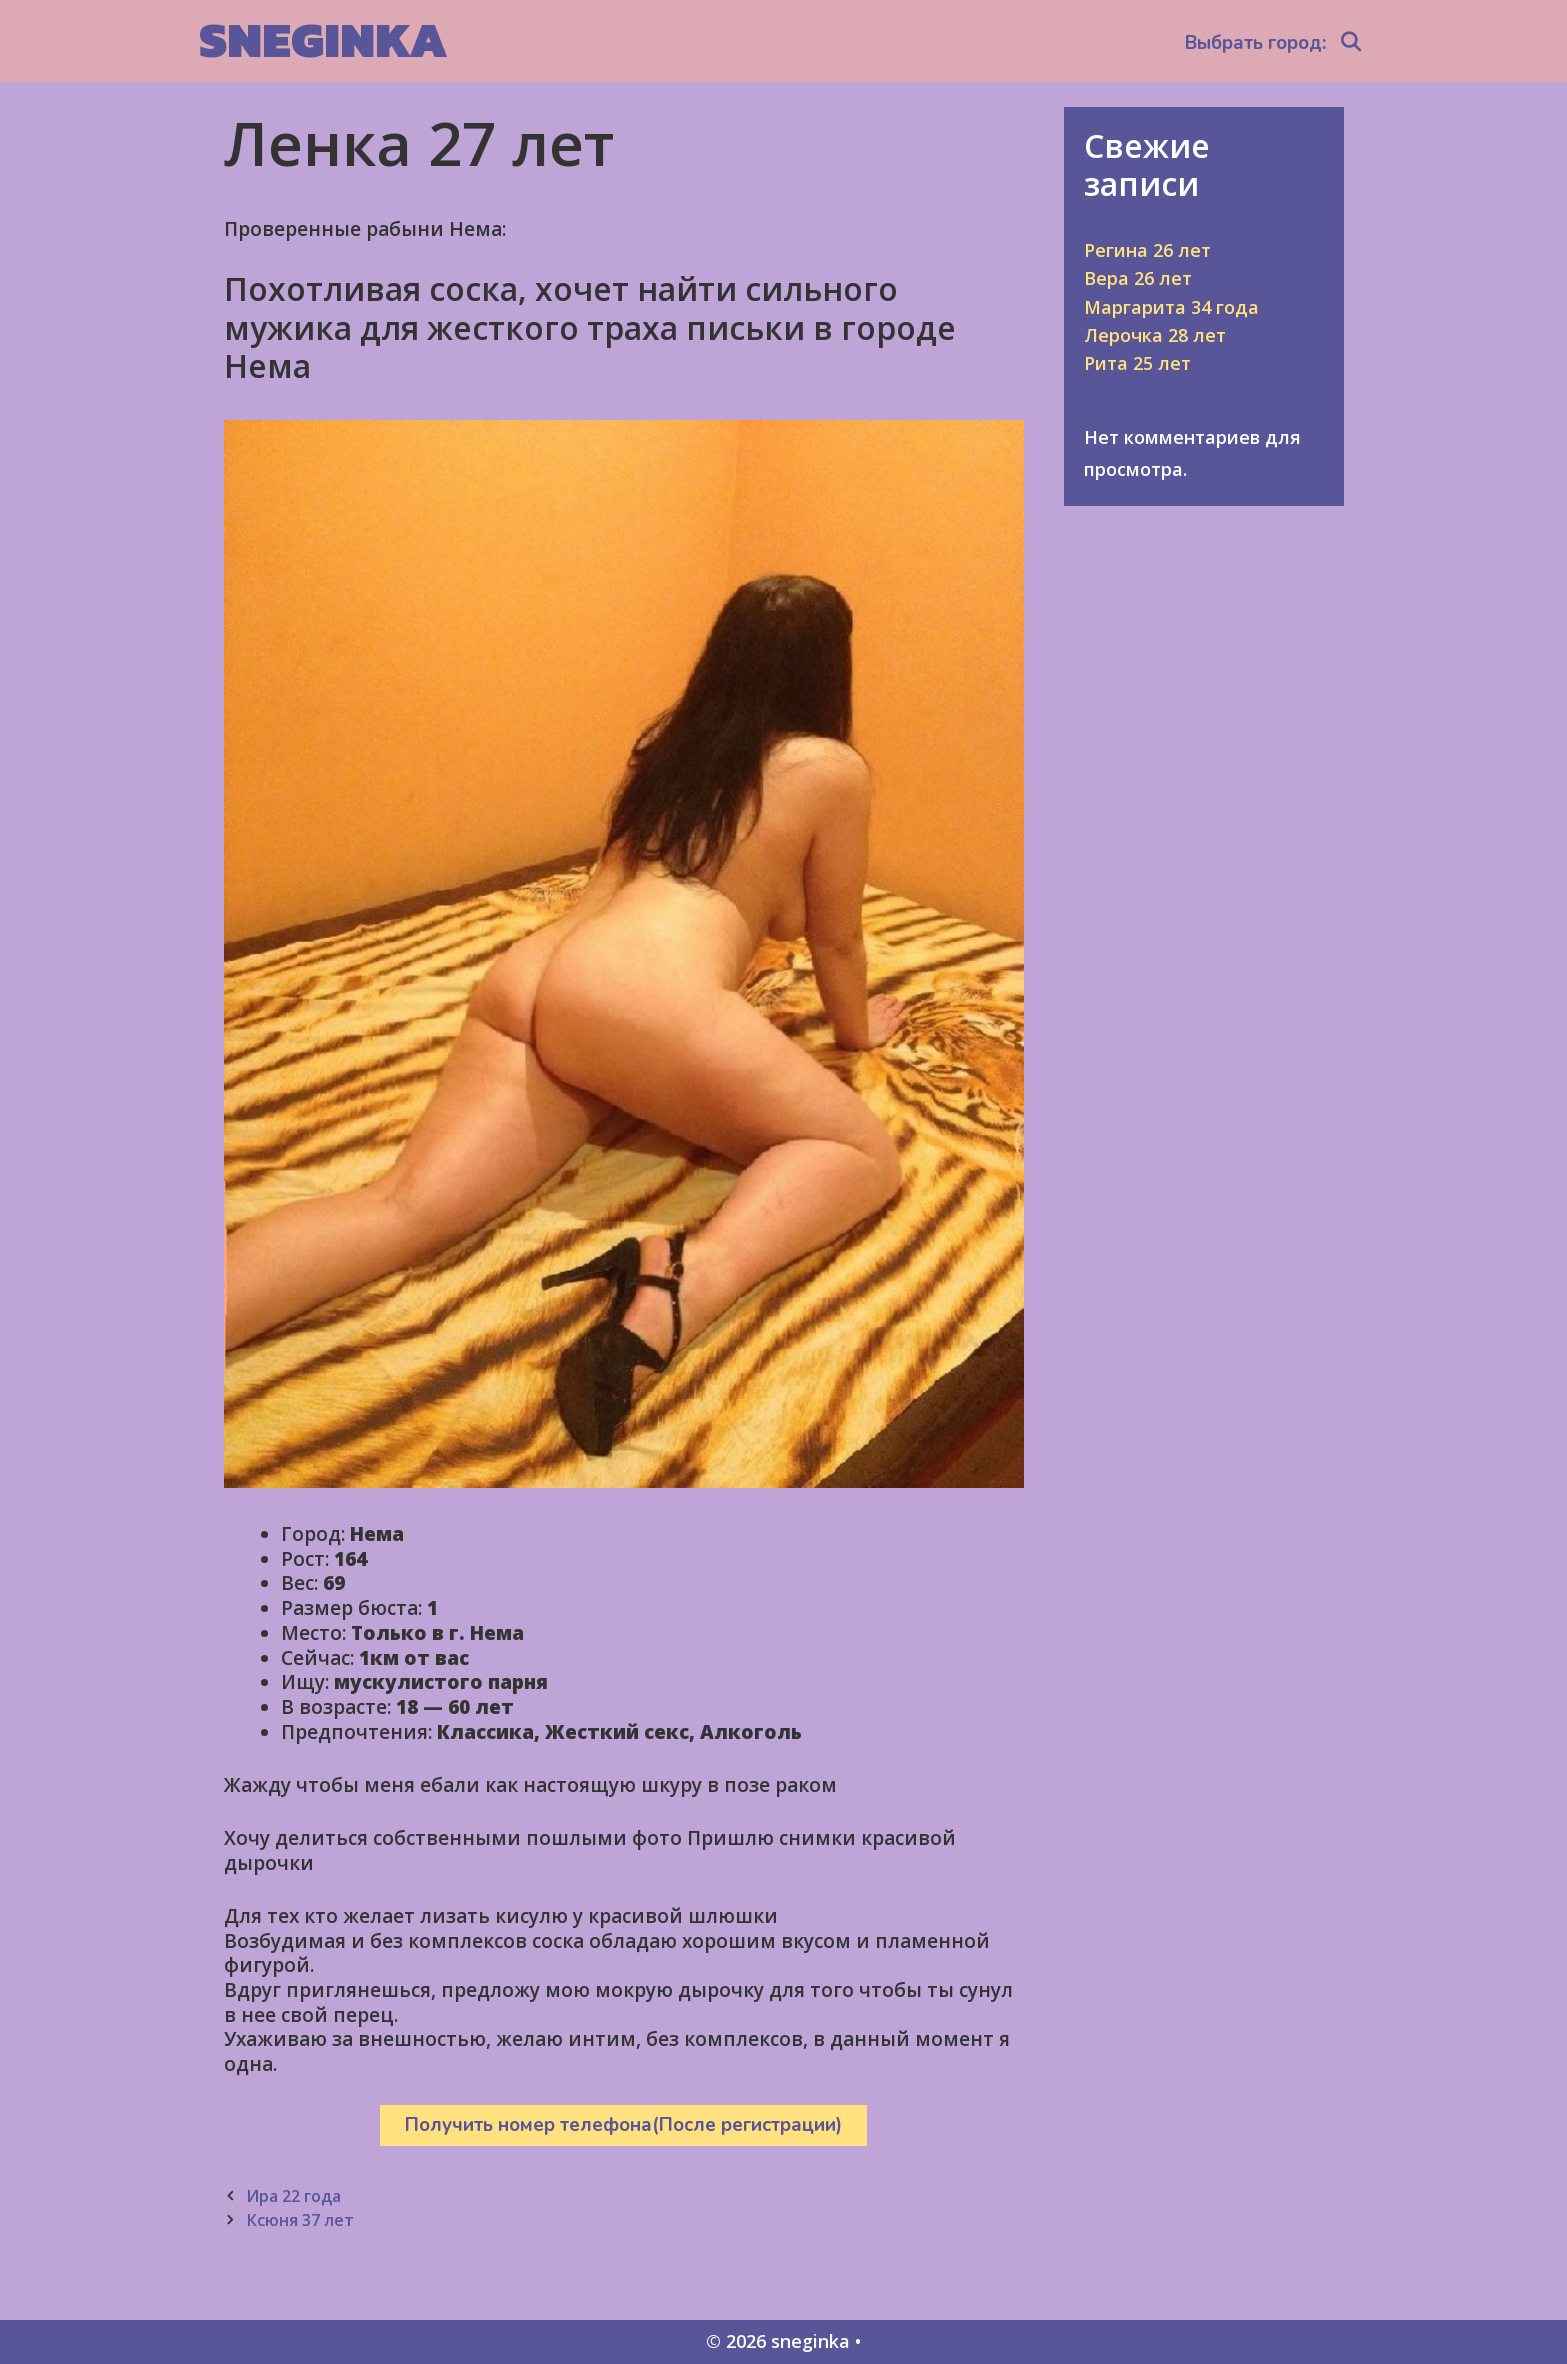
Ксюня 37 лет (300, 2220)
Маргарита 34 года (1171, 307)
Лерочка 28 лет (1155, 335)
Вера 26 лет (1138, 278)
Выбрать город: (1255, 43)
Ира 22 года (293, 2196)
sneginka (323, 39)
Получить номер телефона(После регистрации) (623, 2125)
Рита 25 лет (1137, 363)
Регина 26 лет (1147, 250)
